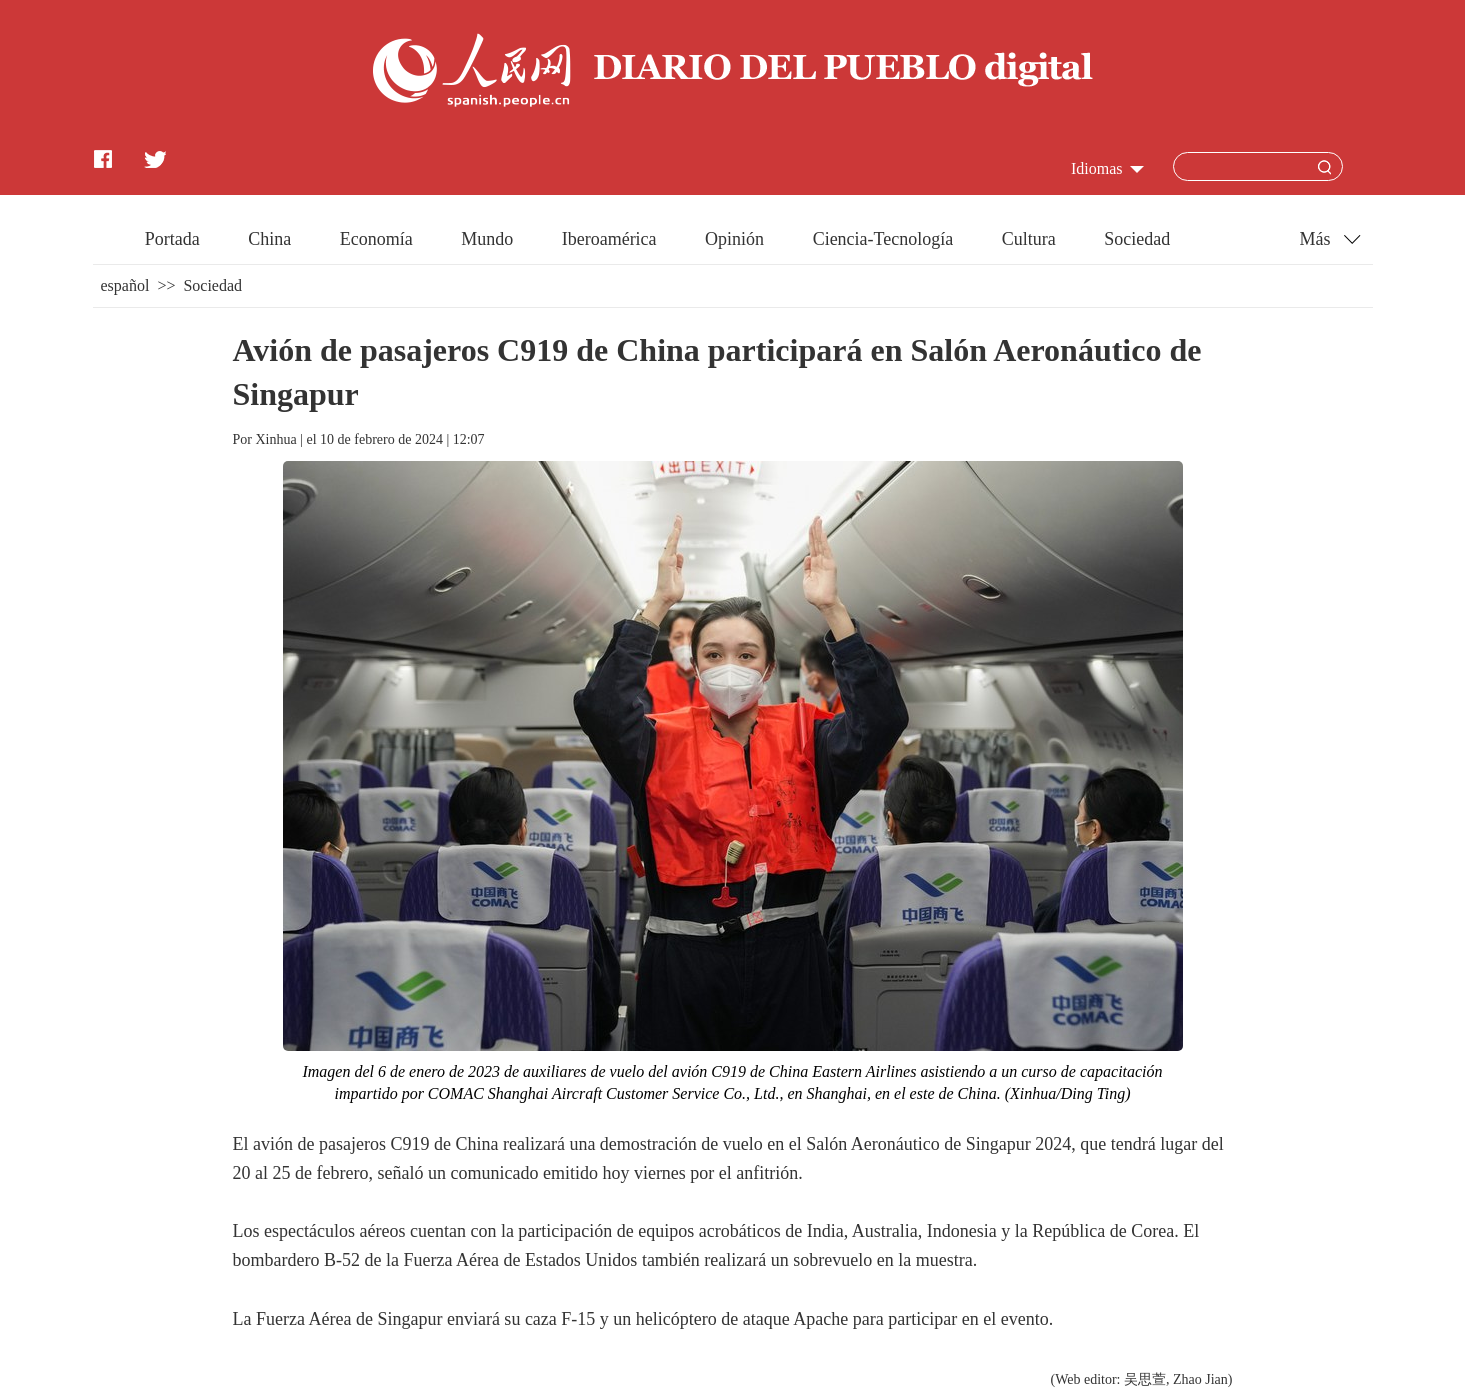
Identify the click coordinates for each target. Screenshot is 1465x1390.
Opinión (734, 239)
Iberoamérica (609, 239)
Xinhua (275, 439)
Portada (172, 239)
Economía (376, 239)
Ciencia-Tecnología (883, 239)
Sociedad (1137, 239)
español (125, 285)
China (269, 239)
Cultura (1029, 239)
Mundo (487, 239)
